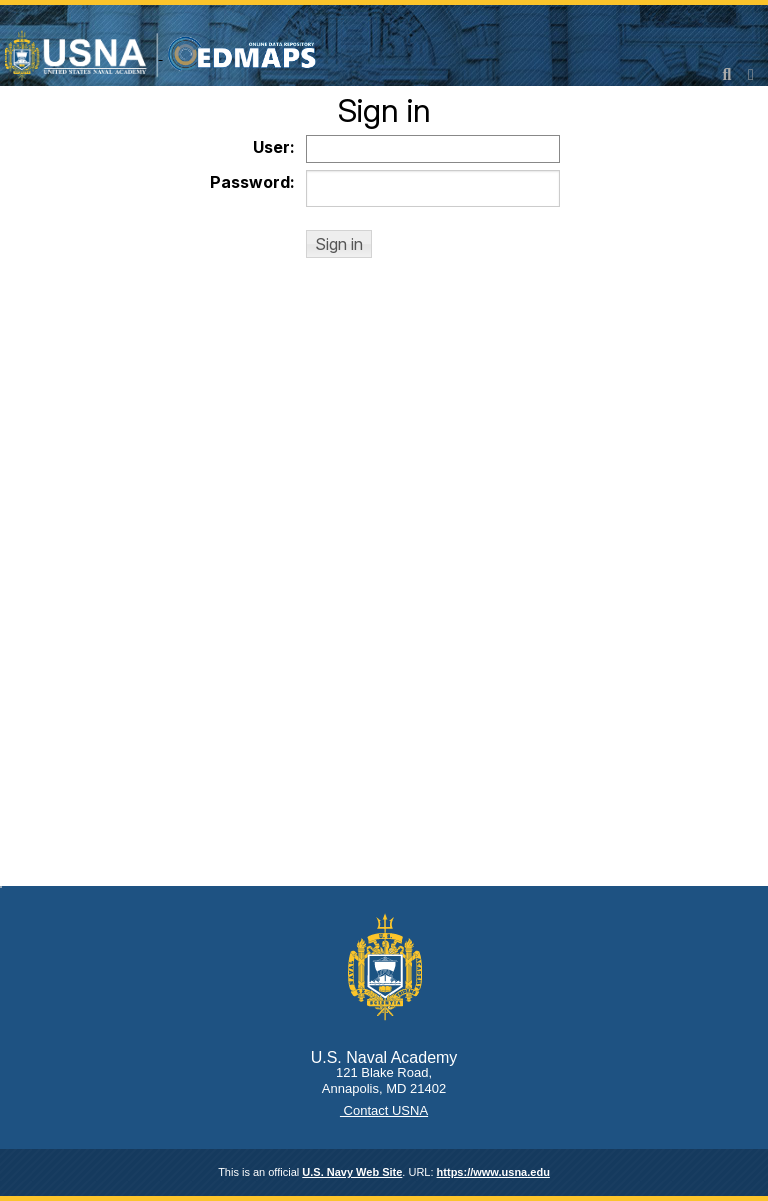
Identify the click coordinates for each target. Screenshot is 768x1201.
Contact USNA (384, 1110)
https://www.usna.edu (493, 1172)
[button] (339, 244)
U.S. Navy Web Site (352, 1172)
